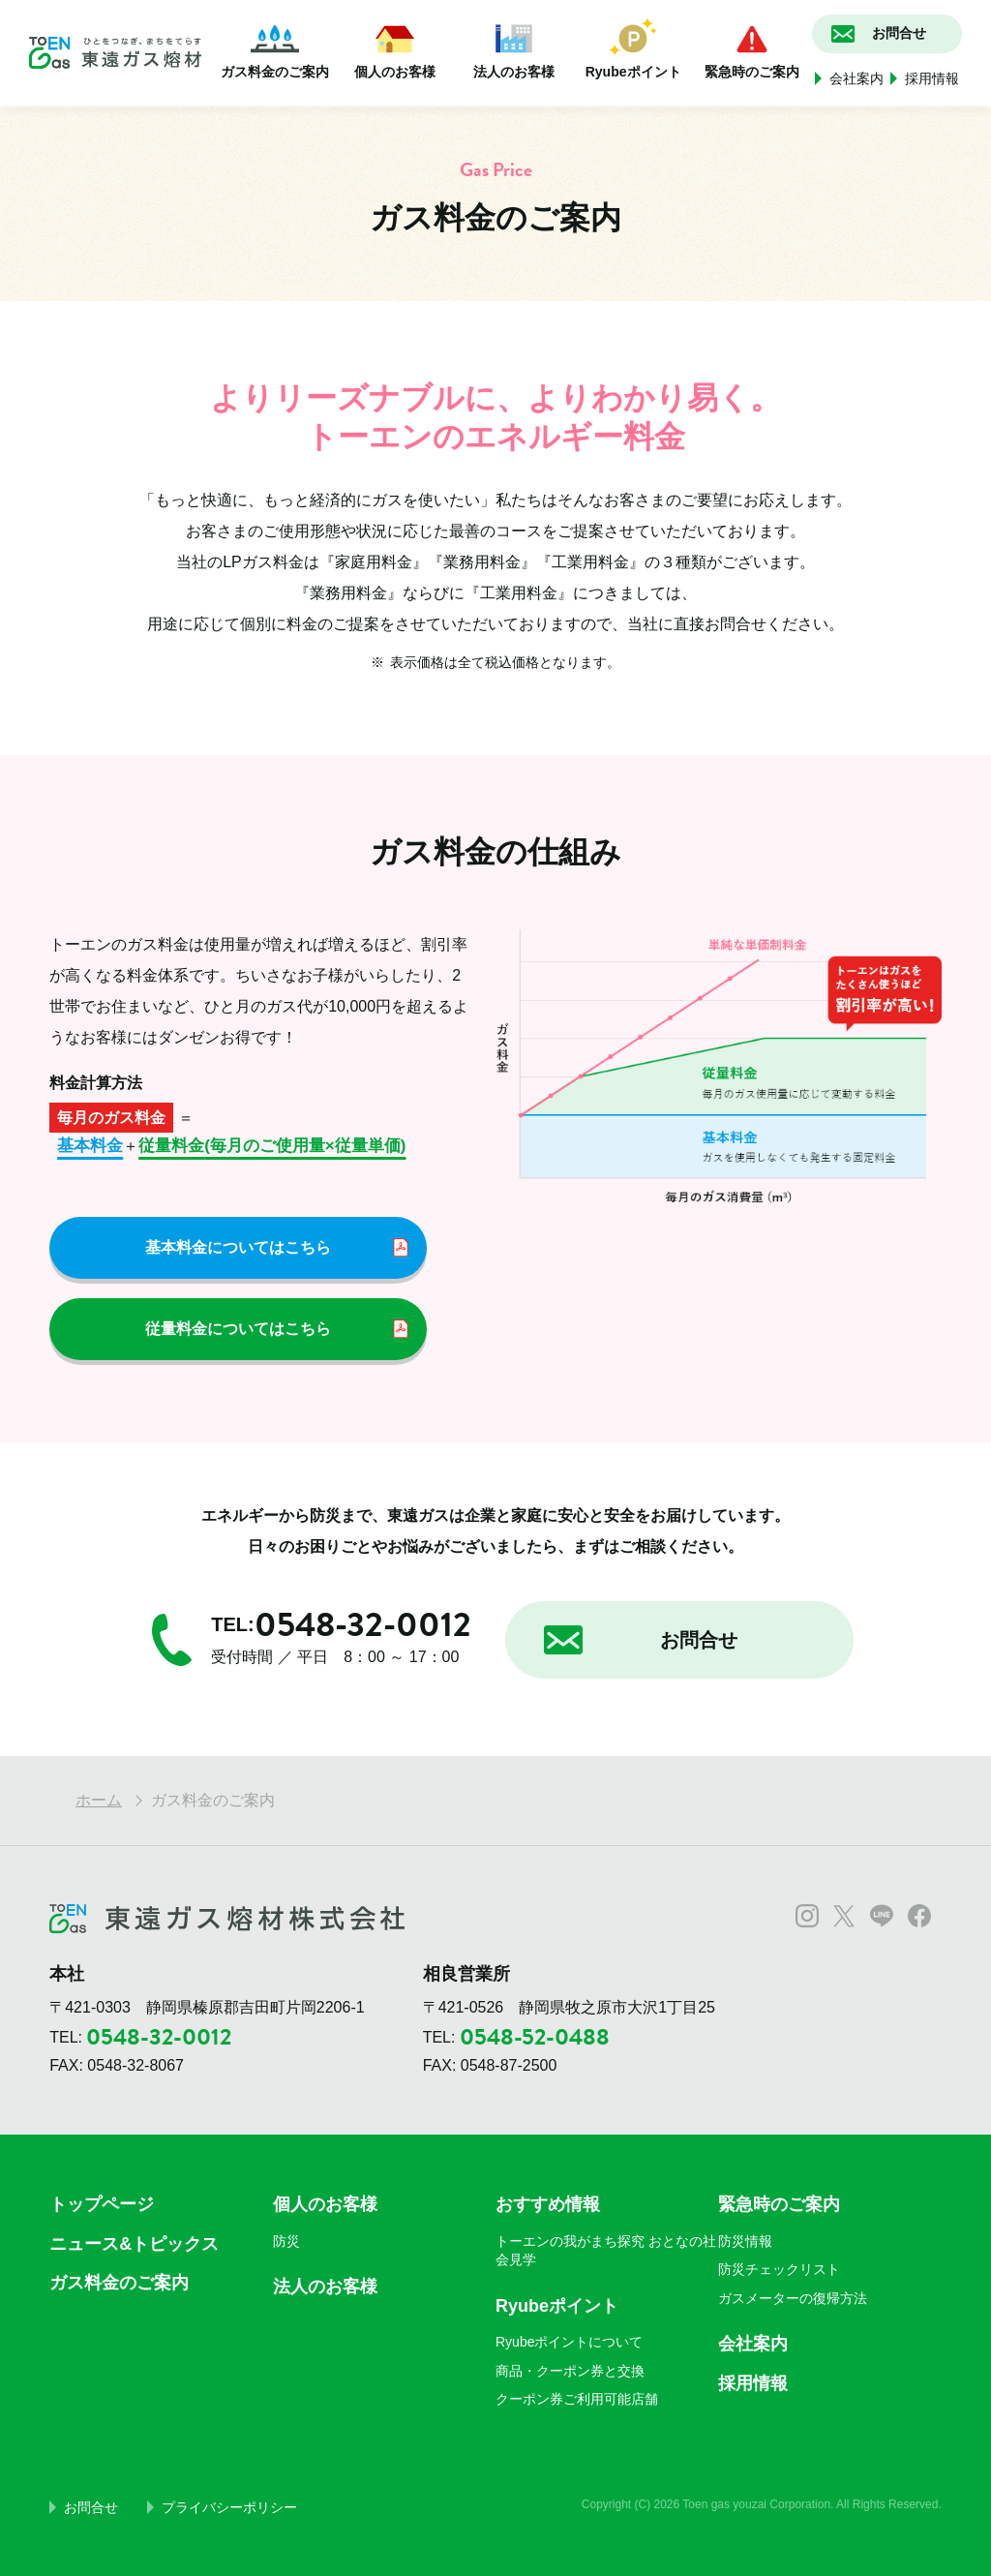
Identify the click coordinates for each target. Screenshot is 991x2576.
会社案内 (856, 78)
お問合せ (91, 2507)
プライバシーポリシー (229, 2507)
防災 (286, 2241)
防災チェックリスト (779, 2269)
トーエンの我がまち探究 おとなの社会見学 (606, 2250)
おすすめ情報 (548, 2204)
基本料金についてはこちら (238, 1247)
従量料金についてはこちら (238, 1328)
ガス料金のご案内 (275, 48)
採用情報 (932, 78)
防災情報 (745, 2241)
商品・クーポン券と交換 (570, 2371)
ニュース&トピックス (134, 2244)
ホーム (98, 1800)
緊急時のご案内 (752, 48)
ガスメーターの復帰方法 (792, 2298)
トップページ (101, 2204)
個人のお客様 (394, 48)
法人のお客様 (514, 48)
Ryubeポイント (633, 48)
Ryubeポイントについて (569, 2341)
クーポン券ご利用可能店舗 (577, 2399)
